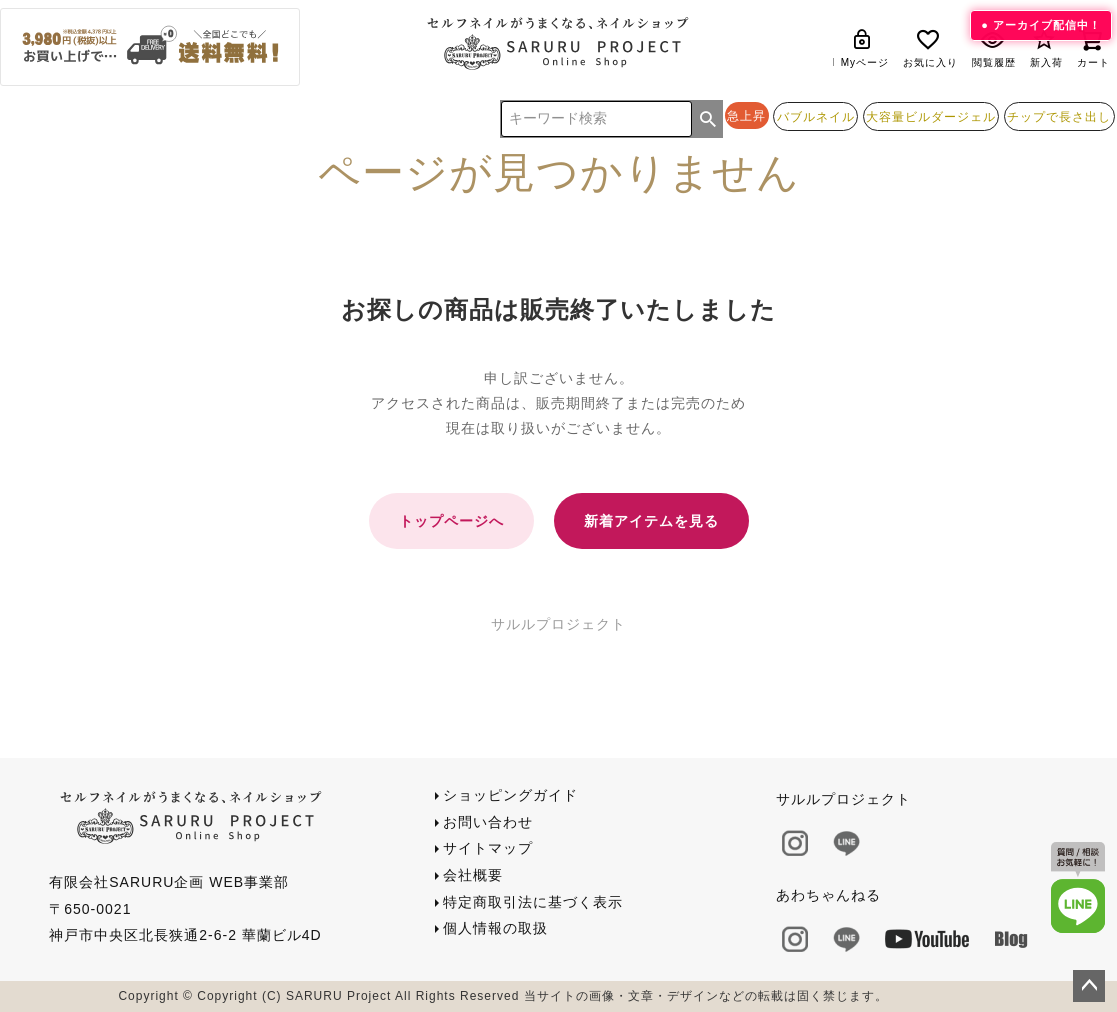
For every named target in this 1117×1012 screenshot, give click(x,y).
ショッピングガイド (510, 795)
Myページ (865, 47)
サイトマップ (488, 848)
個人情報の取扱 (495, 928)
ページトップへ (1089, 986)
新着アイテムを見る (651, 521)
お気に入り (930, 47)
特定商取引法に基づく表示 (533, 902)
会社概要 (473, 875)
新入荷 (1046, 47)
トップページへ (451, 521)
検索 (708, 119)
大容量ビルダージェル (931, 116)
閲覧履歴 (994, 47)
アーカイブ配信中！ (1047, 25)
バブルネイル (816, 116)
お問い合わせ (488, 822)
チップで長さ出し (1059, 116)
